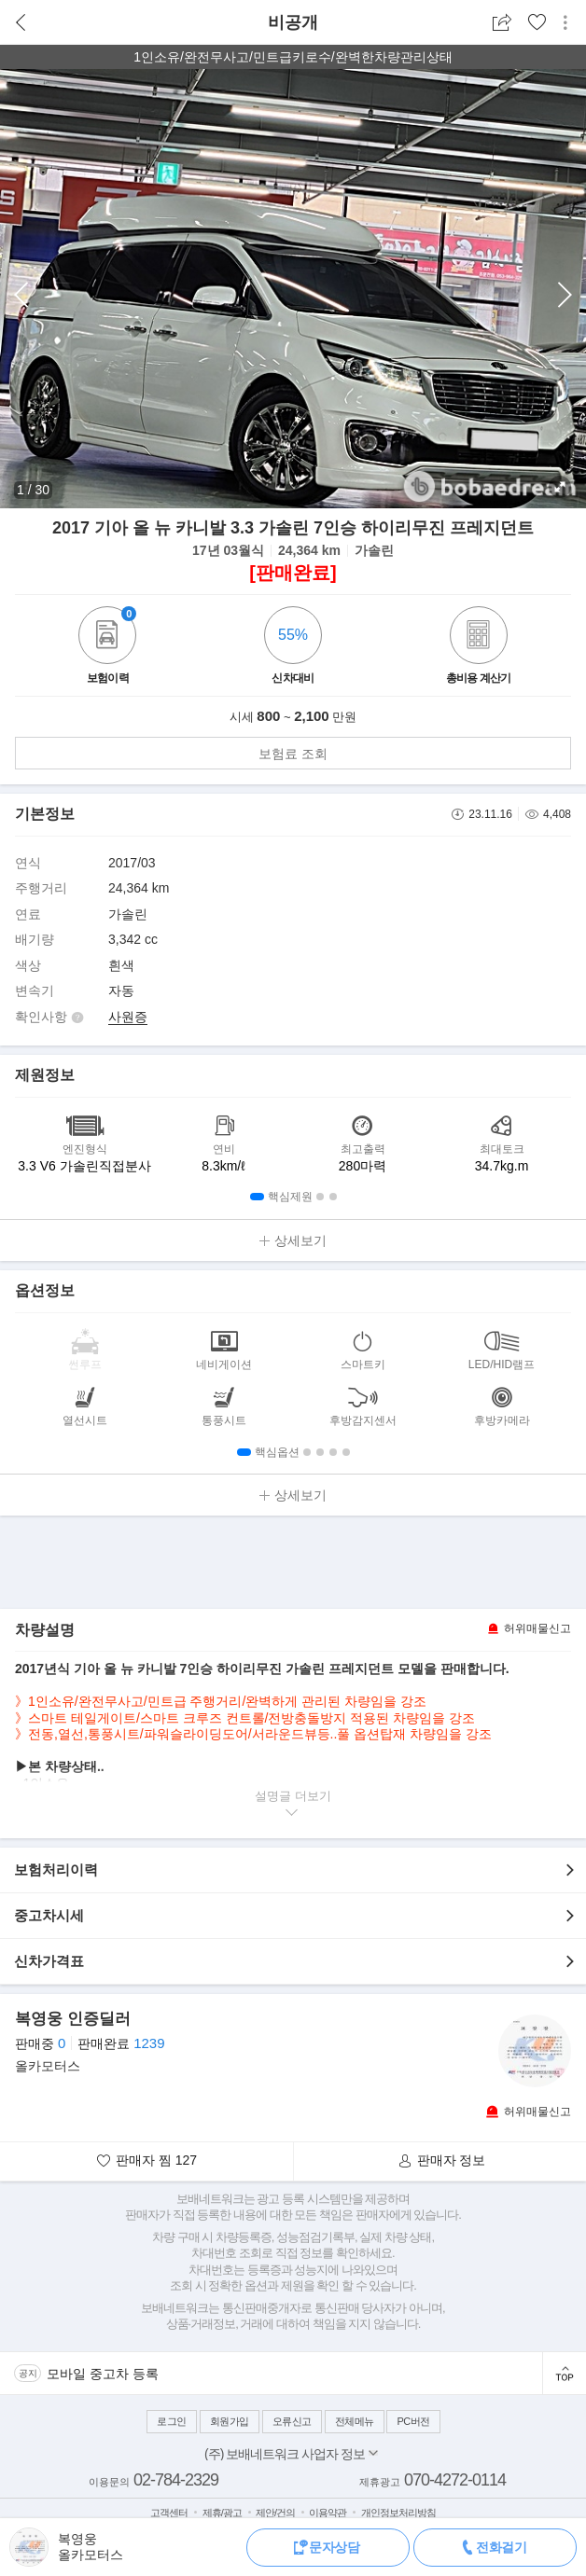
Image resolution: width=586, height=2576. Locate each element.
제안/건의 (275, 2512)
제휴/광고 (222, 2512)
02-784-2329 (175, 2480)
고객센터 (169, 2512)
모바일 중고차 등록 (103, 2373)
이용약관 (327, 2512)
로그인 (172, 2421)
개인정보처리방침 (398, 2512)
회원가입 (229, 2421)
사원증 (127, 1016)
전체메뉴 (354, 2421)
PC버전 (413, 2421)
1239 (148, 2043)
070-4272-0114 (455, 2480)
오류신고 (292, 2421)
